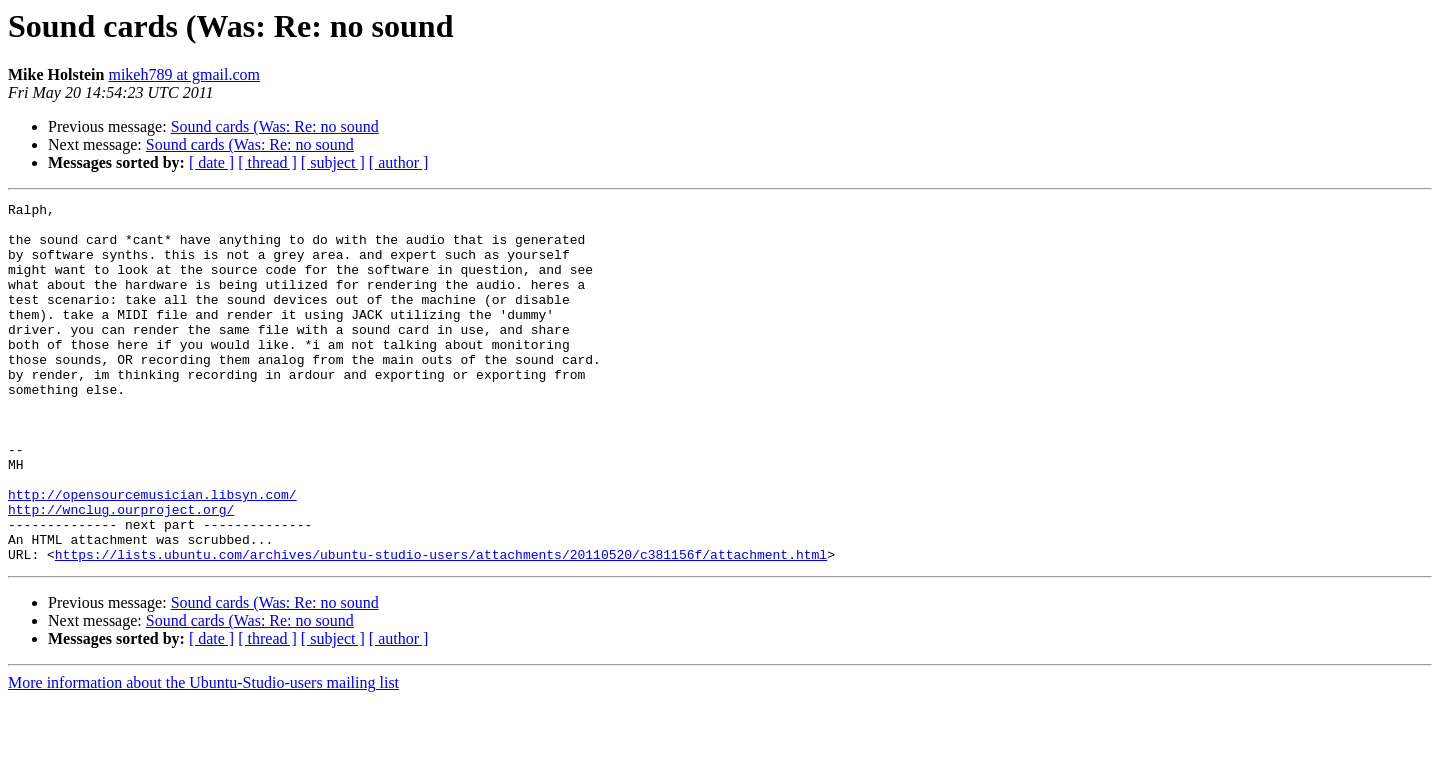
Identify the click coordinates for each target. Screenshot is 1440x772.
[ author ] (399, 162)
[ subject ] (333, 162)
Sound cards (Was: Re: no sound (275, 126)
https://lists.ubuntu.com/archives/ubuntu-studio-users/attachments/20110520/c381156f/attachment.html (441, 626)
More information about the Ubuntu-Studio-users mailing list (203, 754)
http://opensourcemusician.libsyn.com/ (152, 554)
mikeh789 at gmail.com (184, 74)
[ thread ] (267, 162)
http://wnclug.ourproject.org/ (121, 572)
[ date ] (211, 162)
